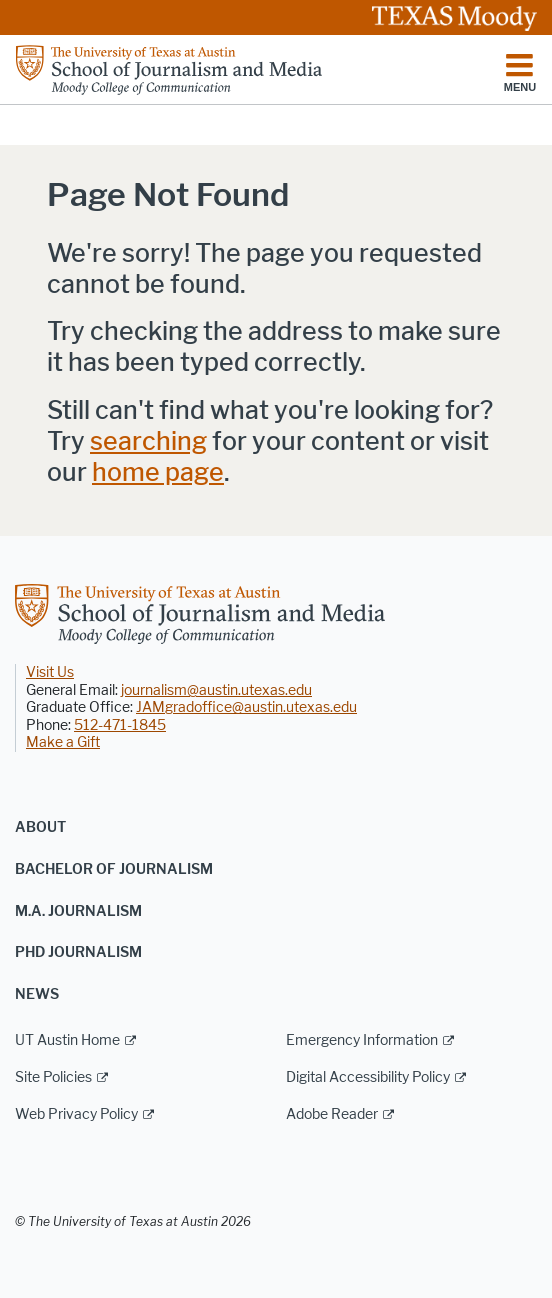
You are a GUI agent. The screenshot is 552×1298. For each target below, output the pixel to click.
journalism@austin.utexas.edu (216, 690)
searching (148, 441)
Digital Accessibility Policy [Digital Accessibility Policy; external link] (368, 1077)
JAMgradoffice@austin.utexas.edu (246, 707)
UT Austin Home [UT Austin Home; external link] (67, 1040)
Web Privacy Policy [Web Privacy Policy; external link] (76, 1114)
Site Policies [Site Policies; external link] (53, 1077)
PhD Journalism (78, 952)
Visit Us (50, 672)
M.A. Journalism (78, 911)
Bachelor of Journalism (114, 869)
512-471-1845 (120, 725)
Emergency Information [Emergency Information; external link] (362, 1040)
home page (158, 472)
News (37, 994)
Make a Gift (63, 742)
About (40, 827)
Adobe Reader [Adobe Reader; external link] (332, 1114)
